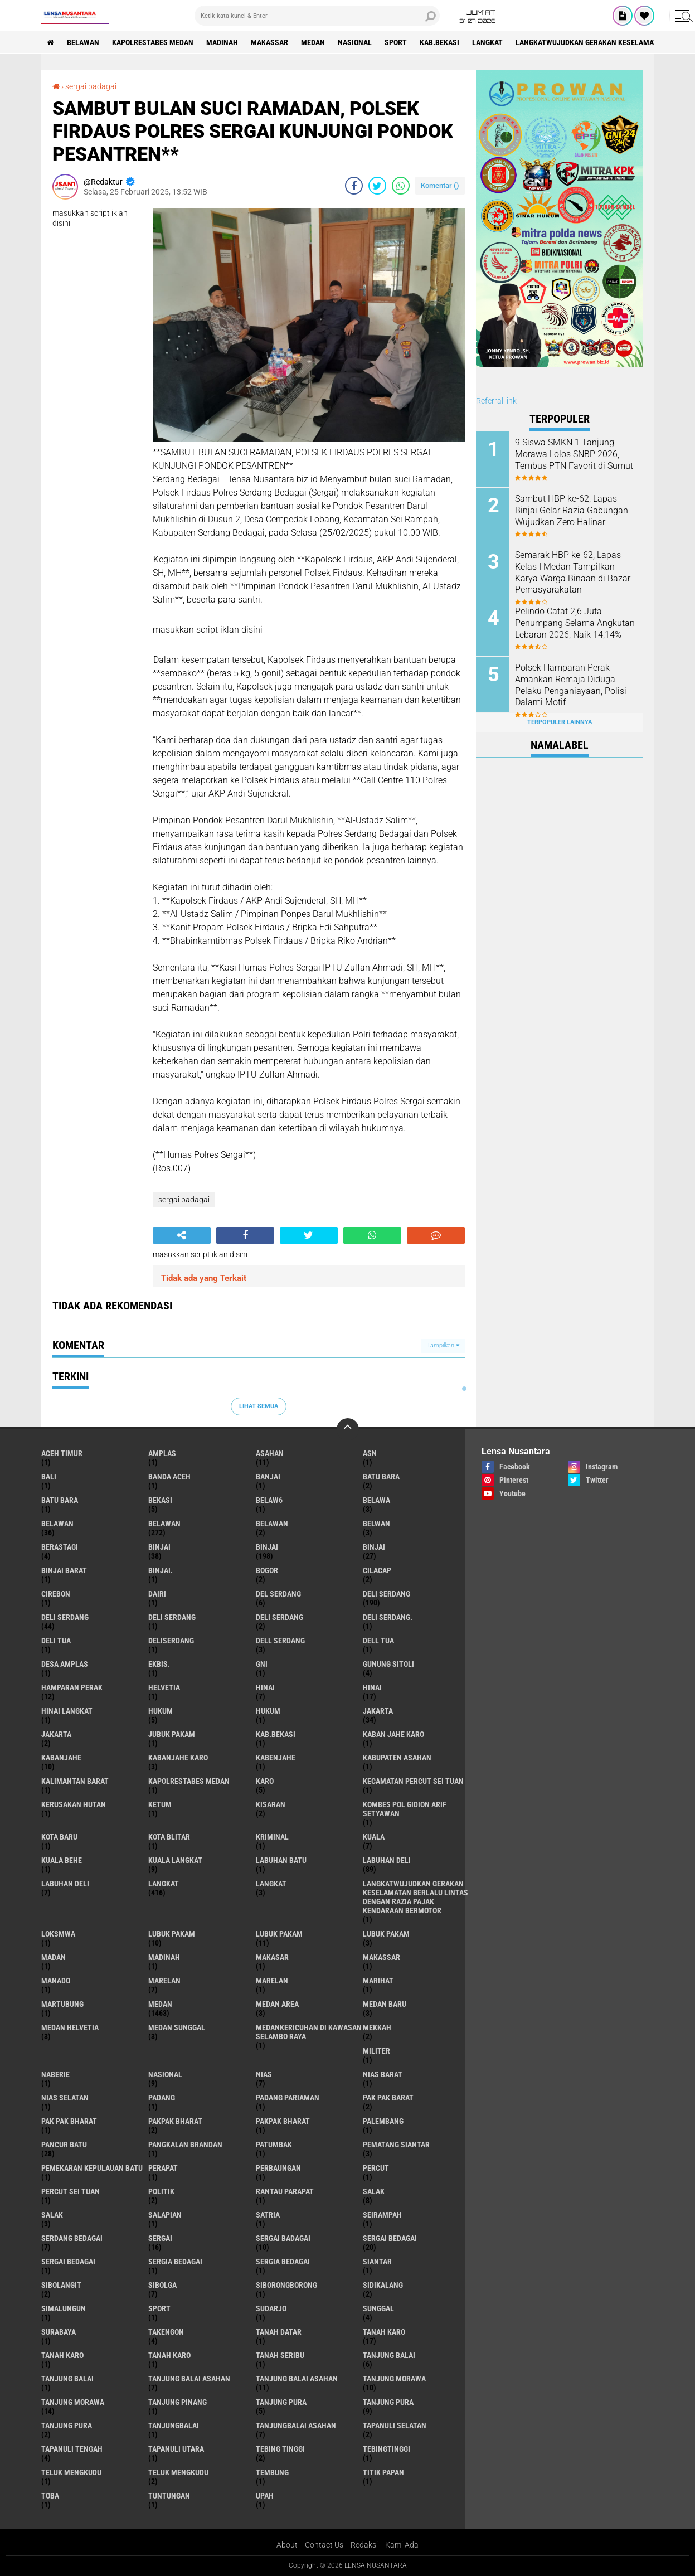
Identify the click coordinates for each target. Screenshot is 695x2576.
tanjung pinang (177, 2402)
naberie (55, 2074)
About (287, 2544)
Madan (53, 1957)
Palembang (383, 2121)
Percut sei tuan (70, 2191)
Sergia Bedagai (283, 2261)
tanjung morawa (394, 2378)
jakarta (378, 1710)
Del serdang (278, 1593)
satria (268, 2214)
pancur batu (64, 2144)
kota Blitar (169, 1836)
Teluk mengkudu (178, 2472)
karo (265, 1781)
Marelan (272, 1980)
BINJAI (374, 1546)
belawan (57, 1523)
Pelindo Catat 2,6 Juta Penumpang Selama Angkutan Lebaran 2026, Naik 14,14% (575, 623)
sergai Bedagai (390, 2238)
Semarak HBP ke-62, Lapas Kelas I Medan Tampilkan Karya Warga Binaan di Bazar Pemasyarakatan (572, 572)
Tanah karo (62, 2355)
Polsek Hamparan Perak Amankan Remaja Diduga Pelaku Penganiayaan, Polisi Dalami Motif (570, 684)
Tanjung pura (388, 2402)
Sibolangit (61, 2285)
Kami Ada (402, 2544)
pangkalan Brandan (185, 2144)
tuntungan (169, 2495)
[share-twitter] (377, 186)
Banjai (268, 1476)
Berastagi (59, 1546)
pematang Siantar (396, 2144)
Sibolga (162, 2285)
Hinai (372, 1687)
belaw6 (269, 1500)
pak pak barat (388, 2097)
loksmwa (58, 1933)
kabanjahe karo (178, 1757)
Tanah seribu (280, 2355)
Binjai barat (64, 1570)
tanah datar (279, 2331)
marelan (164, 1980)
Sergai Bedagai (68, 2261)
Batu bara (381, 1476)
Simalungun (63, 2308)
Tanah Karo (169, 2355)
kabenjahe (275, 1757)
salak (374, 2191)
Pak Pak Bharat (69, 2121)
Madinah (222, 42)
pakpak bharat (175, 2121)
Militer (376, 2050)
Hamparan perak (72, 1687)
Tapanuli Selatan (394, 2425)
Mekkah (377, 2027)
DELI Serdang (172, 1617)
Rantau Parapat (285, 2191)
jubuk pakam (171, 1734)
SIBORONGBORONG (286, 2285)
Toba (50, 2495)
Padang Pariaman (287, 2097)
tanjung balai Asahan (189, 2378)
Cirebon (55, 1593)
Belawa (376, 1500)
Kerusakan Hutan (73, 1804)
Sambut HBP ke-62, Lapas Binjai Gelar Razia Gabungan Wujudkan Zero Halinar (571, 510)
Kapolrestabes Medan (152, 42)
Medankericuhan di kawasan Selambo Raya (309, 2032)
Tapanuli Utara (176, 2448)
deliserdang (171, 1640)
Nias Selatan (65, 2097)
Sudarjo (271, 2308)
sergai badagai (90, 86)
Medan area (277, 2004)
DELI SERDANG (279, 1617)
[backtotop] (348, 1429)
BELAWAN (83, 42)
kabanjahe (61, 1757)
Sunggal (378, 2308)
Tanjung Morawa (72, 2402)
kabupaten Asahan (397, 1757)
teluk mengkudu (71, 2472)
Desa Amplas (64, 1664)
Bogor (267, 1570)
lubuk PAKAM (279, 1933)
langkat (487, 42)
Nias (264, 2074)
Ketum (160, 1804)
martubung (62, 2004)
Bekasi (160, 1500)
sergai (160, 2238)
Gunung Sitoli (388, 1664)
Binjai (267, 1546)
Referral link (496, 400)
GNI (262, 1664)
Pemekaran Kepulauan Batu (92, 2167)
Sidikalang (383, 2285)
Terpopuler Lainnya (559, 722)
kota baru (59, 1836)
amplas (162, 1453)
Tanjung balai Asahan (297, 2378)
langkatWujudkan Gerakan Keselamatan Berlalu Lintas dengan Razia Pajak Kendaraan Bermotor (415, 1897)
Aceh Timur (61, 1453)
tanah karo (384, 2331)
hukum (160, 1710)
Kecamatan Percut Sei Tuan (413, 1781)
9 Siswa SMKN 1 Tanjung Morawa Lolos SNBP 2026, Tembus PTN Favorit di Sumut (574, 454)
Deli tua (56, 1640)
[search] (317, 16)
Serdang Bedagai (72, 2238)
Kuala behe (61, 1860)
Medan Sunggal (176, 2027)
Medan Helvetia (70, 2027)
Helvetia (164, 1687)
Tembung (272, 2472)
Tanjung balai (67, 2378)
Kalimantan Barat (75, 1781)
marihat (378, 1980)
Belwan (376, 1523)
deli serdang (386, 1593)
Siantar (377, 2261)
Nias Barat (382, 2074)
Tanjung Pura (66, 2425)
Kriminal (272, 1836)
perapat (163, 2167)
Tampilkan (443, 1345)
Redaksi (364, 2544)
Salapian (165, 2214)
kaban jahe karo (393, 1734)
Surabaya (58, 2331)
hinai (265, 1687)
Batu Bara (59, 1500)
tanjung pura (281, 2402)
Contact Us (324, 2544)
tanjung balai (389, 2355)
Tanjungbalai (173, 2425)
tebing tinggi (280, 2448)
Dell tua (378, 1640)
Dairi (157, 1593)
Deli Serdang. (387, 1617)
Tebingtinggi (386, 2448)
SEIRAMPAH (382, 2214)
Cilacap (377, 1570)
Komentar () (440, 185)
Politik (161, 2191)
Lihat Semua (258, 1406)
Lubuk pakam (386, 1933)
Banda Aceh (169, 1476)
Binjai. (160, 1570)
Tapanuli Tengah (72, 2448)
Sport (396, 42)
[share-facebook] (354, 186)
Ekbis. (159, 1664)
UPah (265, 2495)
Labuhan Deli (65, 1883)
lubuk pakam (171, 1933)
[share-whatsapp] (401, 186)
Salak (52, 2214)
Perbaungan (278, 2167)
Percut (376, 2167)
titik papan (383, 2472)
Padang (161, 2097)
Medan (313, 42)
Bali (48, 1476)
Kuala (374, 1836)
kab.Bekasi (439, 42)
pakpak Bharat (283, 2121)
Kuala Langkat (175, 1860)
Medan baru (384, 2004)
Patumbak (274, 2144)
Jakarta (56, 1734)
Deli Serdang (65, 1617)
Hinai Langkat (67, 1710)
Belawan (164, 1523)
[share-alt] (182, 1235)
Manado (55, 1980)
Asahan (270, 1453)
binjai (159, 1546)
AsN (370, 1453)
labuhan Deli (387, 1860)
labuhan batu (281, 1860)
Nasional (355, 42)
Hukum (268, 1710)
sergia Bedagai (175, 2261)
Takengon (166, 2331)
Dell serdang (280, 1640)
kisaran (270, 1804)
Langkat (271, 1883)
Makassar (269, 42)
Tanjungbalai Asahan (296, 2425)
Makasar (272, 1957)
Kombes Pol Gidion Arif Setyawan (404, 1809)
